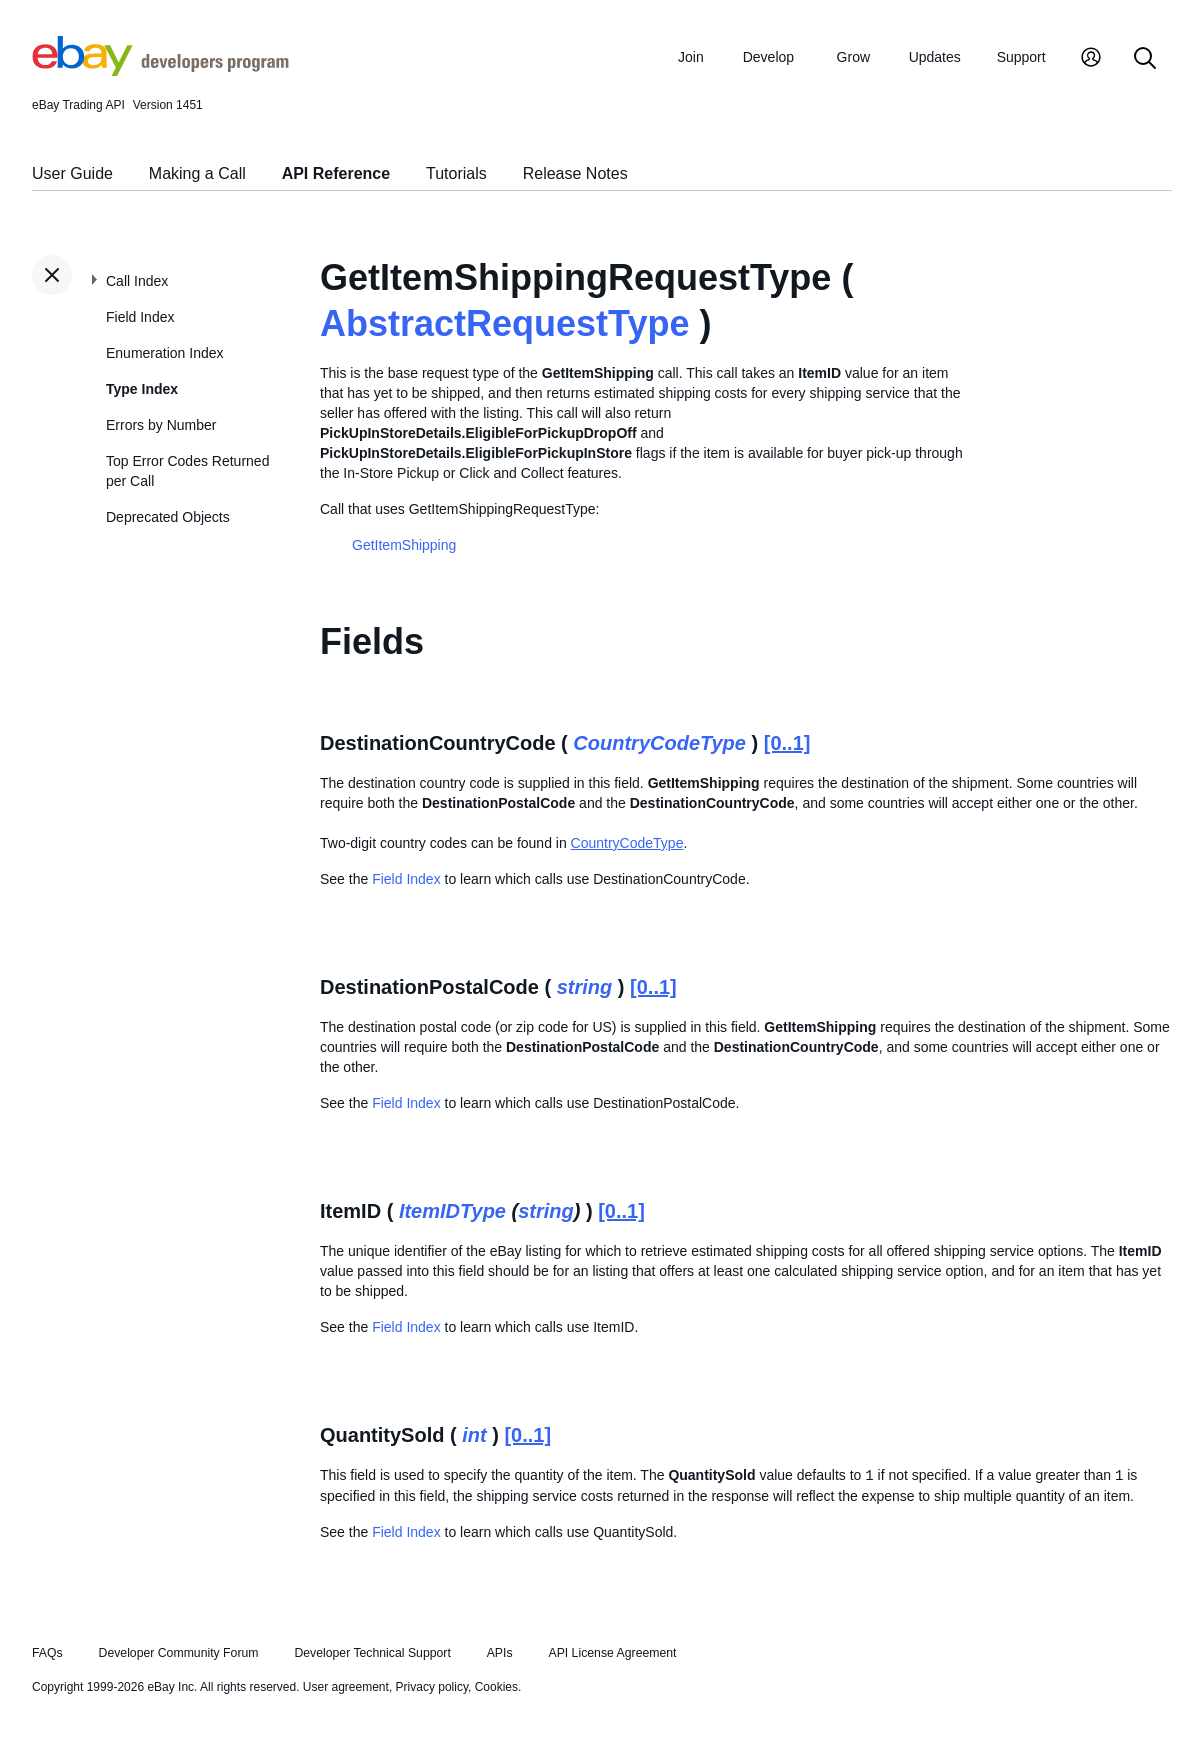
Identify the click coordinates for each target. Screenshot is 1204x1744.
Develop (768, 57)
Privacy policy (432, 1687)
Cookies (496, 1687)
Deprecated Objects (168, 517)
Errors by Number (161, 425)
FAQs (47, 1653)
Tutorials (456, 173)
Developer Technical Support (372, 1653)
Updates (935, 57)
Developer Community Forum (179, 1653)
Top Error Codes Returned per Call (187, 471)
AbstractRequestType (504, 323)
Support (1021, 57)
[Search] (1145, 59)
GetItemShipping (404, 545)
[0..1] (787, 743)
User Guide (72, 173)
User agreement (346, 1687)
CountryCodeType (659, 743)
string (585, 987)
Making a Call (197, 173)
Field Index (140, 317)
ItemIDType (452, 1211)
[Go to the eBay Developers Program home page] (160, 71)
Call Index (137, 281)
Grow (853, 57)
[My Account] (1091, 59)
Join (691, 57)
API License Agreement (612, 1653)
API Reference (336, 173)
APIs (500, 1653)
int (474, 1435)
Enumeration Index (165, 353)
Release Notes (575, 173)
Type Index (142, 389)
